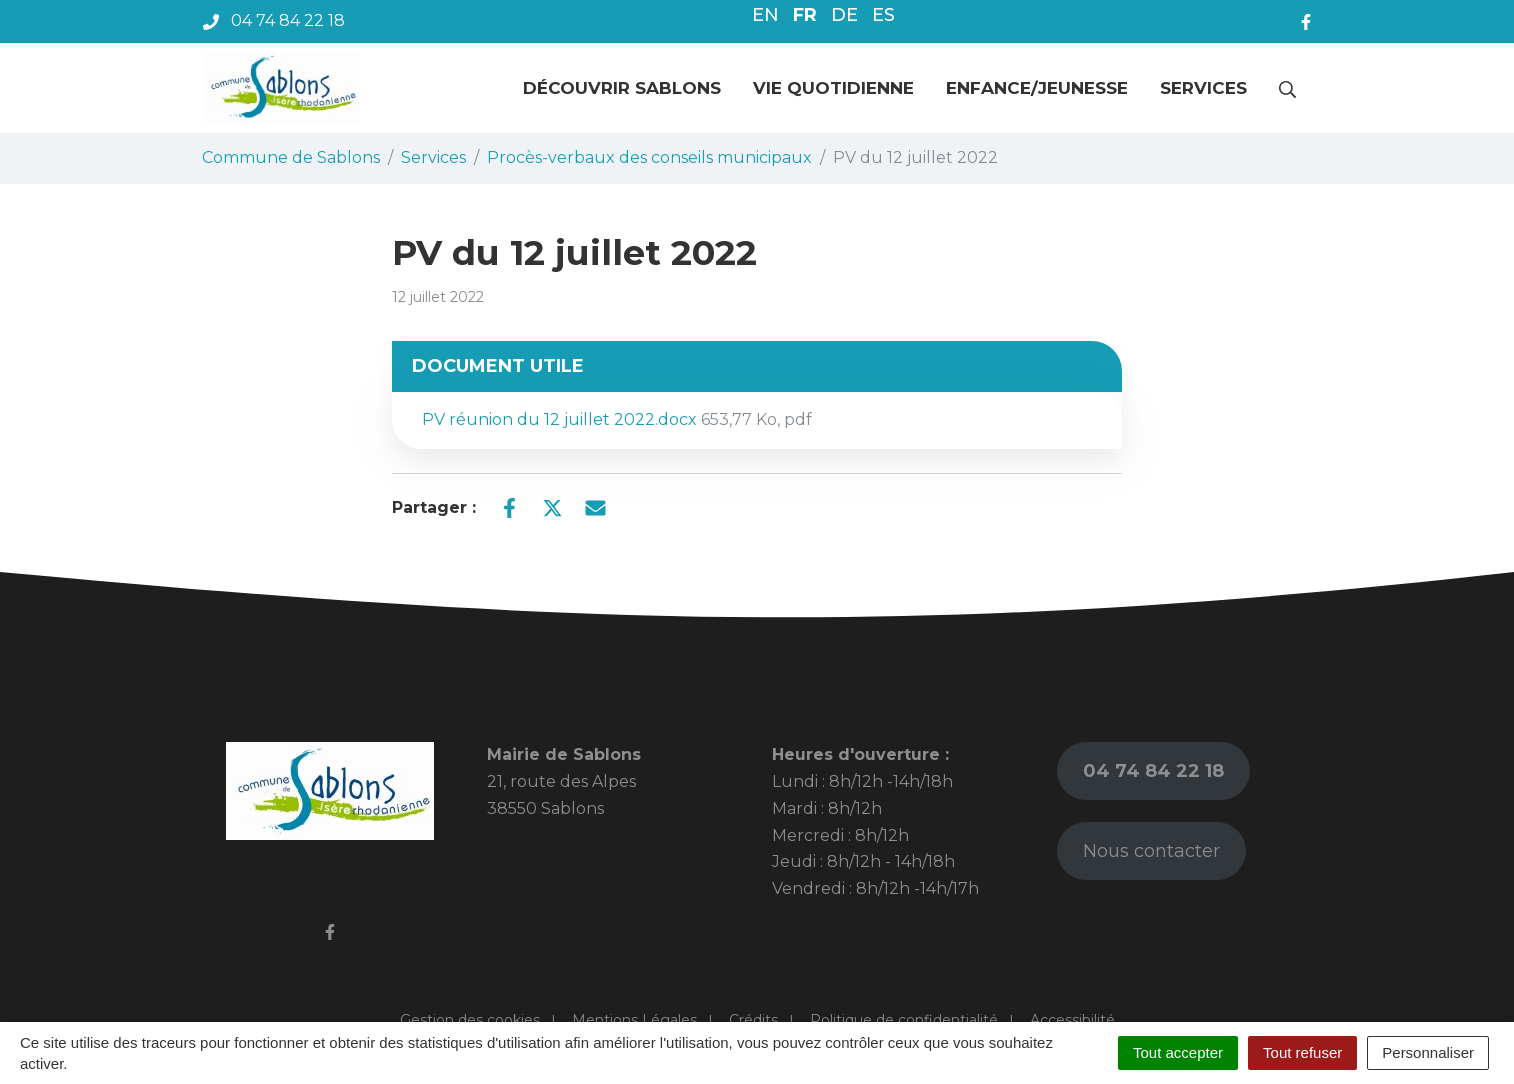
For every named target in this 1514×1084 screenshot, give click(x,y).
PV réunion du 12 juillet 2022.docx (617, 419)
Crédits (753, 1020)
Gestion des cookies (470, 1020)
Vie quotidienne (833, 88)
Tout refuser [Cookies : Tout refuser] (1302, 1052)
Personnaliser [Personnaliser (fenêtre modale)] (1428, 1052)
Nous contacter (1151, 851)
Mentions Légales (634, 1020)
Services (1203, 88)
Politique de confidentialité (904, 1020)
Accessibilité (1072, 1020)
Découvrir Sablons (622, 88)
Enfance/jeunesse (1037, 88)
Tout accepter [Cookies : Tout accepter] (1178, 1052)
